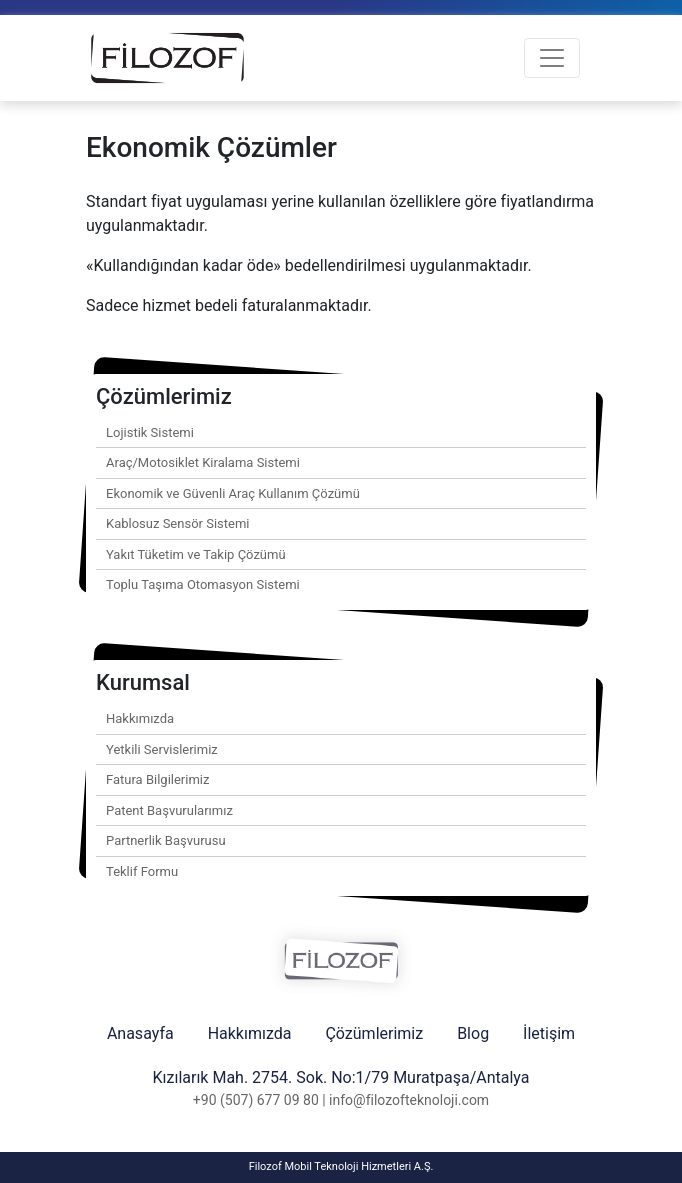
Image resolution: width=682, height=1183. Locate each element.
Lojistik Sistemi (150, 432)
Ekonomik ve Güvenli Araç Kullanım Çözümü (233, 493)
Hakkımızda (140, 718)
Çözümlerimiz (374, 1033)
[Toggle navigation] (552, 58)
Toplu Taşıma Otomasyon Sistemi (203, 584)
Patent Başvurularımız (169, 810)
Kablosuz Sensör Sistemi (178, 523)
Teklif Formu (142, 871)
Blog (473, 1033)
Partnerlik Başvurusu (166, 840)
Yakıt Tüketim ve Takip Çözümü (196, 554)
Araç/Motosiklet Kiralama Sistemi (203, 462)
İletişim (549, 1033)
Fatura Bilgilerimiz (157, 779)
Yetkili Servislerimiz (162, 749)
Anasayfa (140, 1033)
